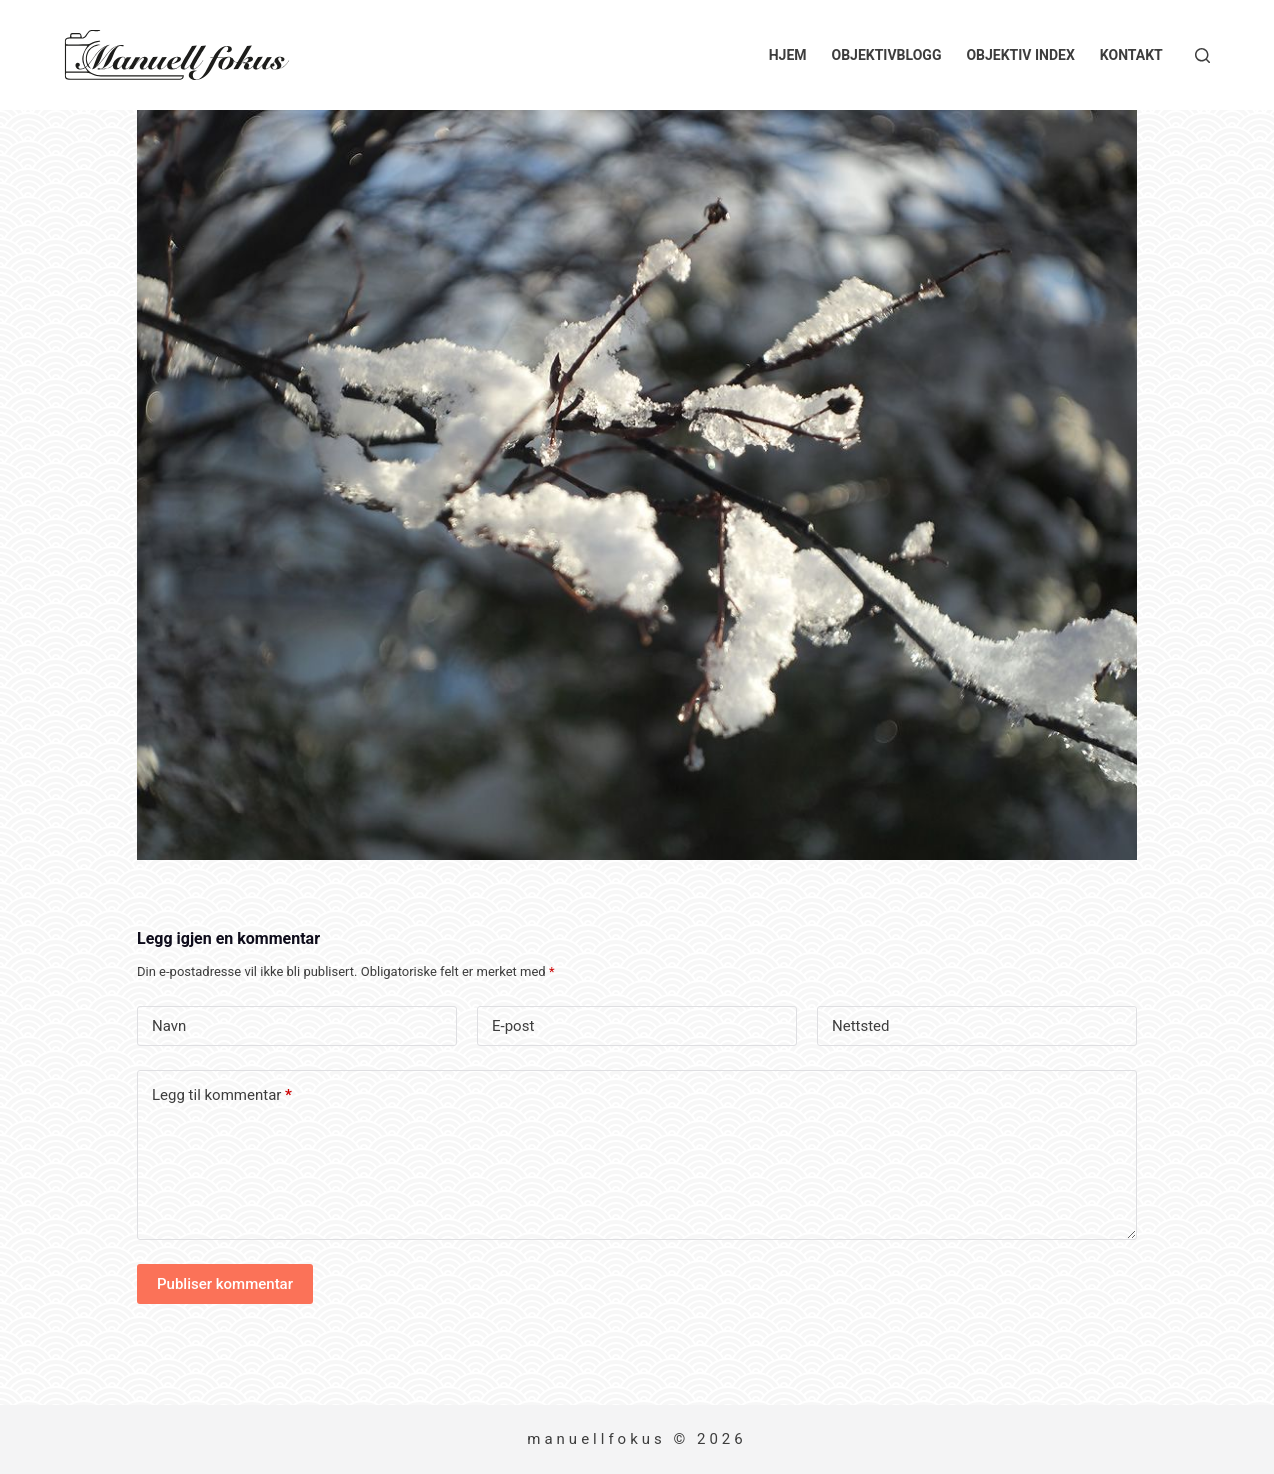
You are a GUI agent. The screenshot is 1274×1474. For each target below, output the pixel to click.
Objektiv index (1020, 55)
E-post (513, 1026)
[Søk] (1202, 55)
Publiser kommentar (225, 1284)
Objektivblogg (887, 55)
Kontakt (1131, 55)
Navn (169, 1026)
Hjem (788, 55)
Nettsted (861, 1026)
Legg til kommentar (222, 1095)
